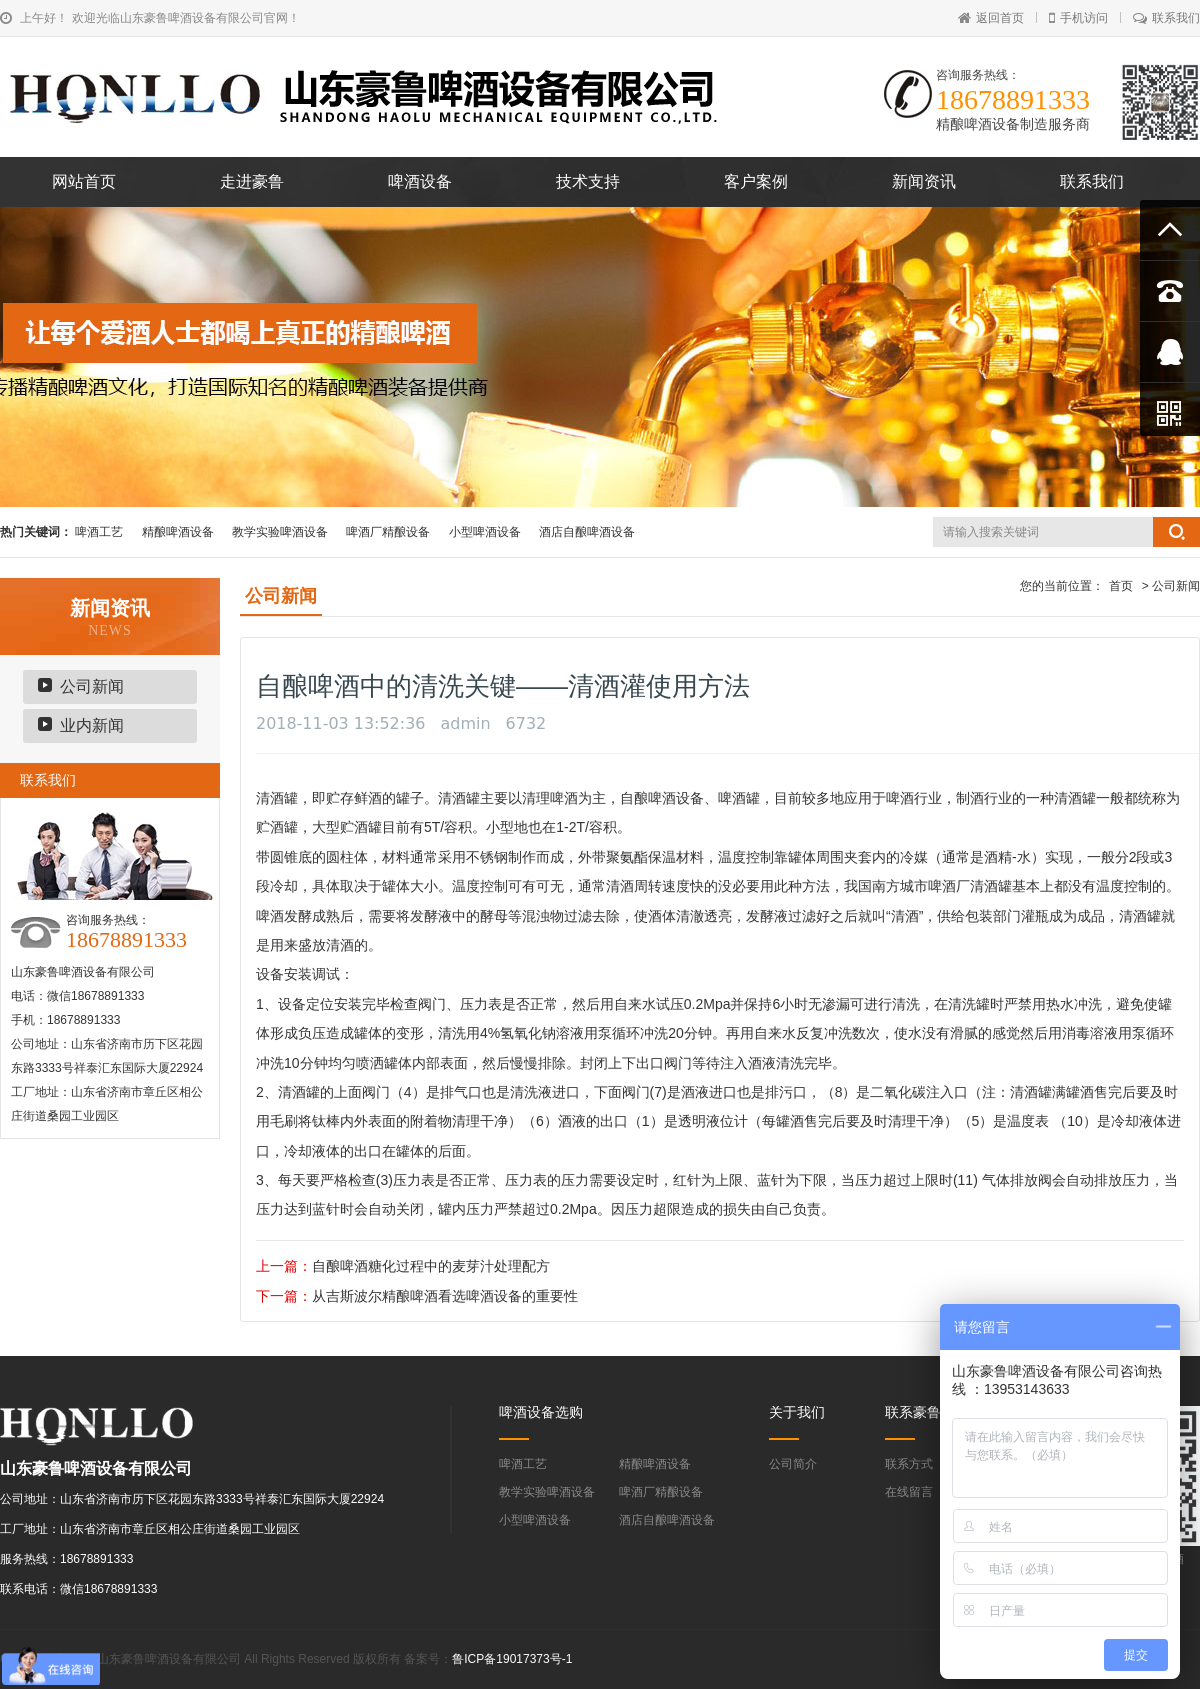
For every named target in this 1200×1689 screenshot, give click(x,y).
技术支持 (588, 181)
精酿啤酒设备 (178, 532)
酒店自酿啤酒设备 (587, 532)
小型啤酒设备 (485, 532)
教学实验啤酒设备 (280, 532)
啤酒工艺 (99, 532)
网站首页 (84, 181)
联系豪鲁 (913, 1412)
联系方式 (909, 1464)
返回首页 (991, 18)
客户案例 (756, 181)
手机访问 (1078, 18)
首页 (1121, 586)
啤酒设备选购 (541, 1412)
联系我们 (1166, 18)
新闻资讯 (924, 181)
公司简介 (793, 1464)
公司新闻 (92, 686)
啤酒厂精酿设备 (388, 532)
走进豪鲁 (252, 181)
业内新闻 (92, 725)
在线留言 (909, 1492)
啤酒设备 (420, 181)
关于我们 (797, 1412)
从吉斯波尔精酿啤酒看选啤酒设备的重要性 (445, 1296)
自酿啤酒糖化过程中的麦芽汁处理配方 (431, 1266)
